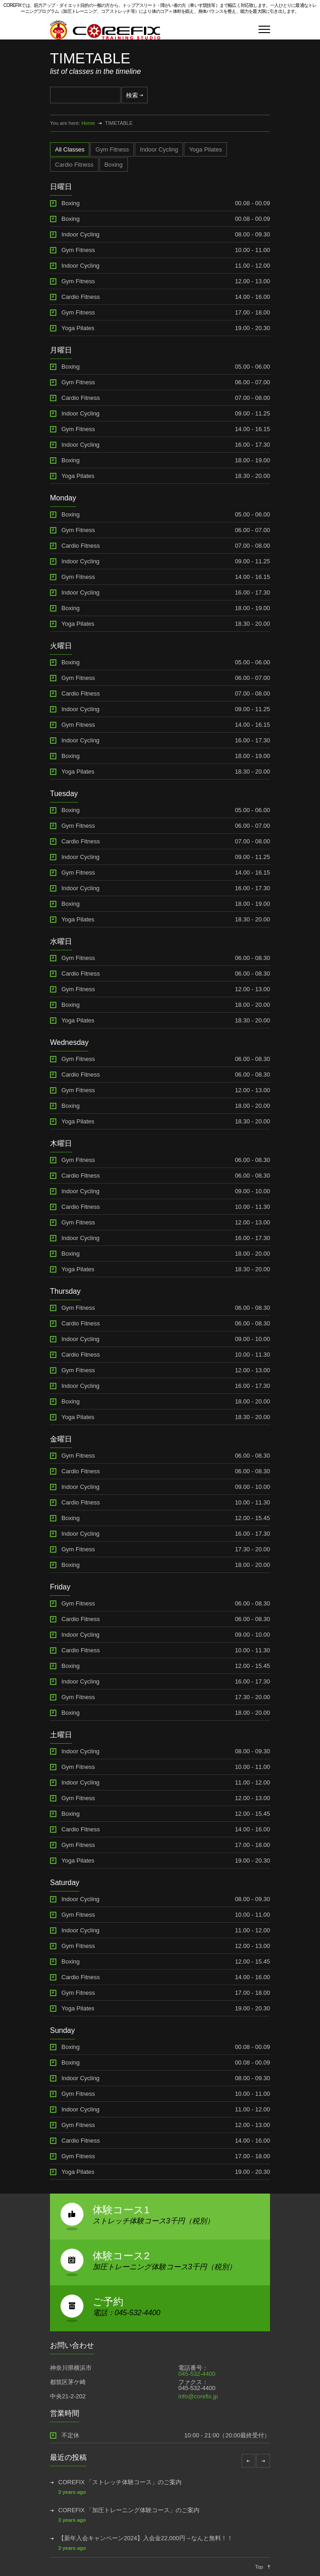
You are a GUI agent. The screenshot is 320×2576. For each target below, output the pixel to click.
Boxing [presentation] (114, 164)
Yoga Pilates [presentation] (205, 149)
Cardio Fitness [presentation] (74, 164)
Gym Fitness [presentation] (112, 149)
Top (259, 2567)
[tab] (69, 149)
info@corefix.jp (198, 2396)
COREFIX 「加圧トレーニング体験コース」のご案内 (128, 2510)
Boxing (70, 203)
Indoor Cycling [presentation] (159, 149)
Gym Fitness (78, 250)
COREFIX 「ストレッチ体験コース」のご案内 (120, 2482)
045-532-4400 (196, 2373)
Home (88, 123)
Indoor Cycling (80, 234)
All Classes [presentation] (69, 149)
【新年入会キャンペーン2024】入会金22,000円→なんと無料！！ (145, 2538)
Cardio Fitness (80, 296)
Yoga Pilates (77, 328)
